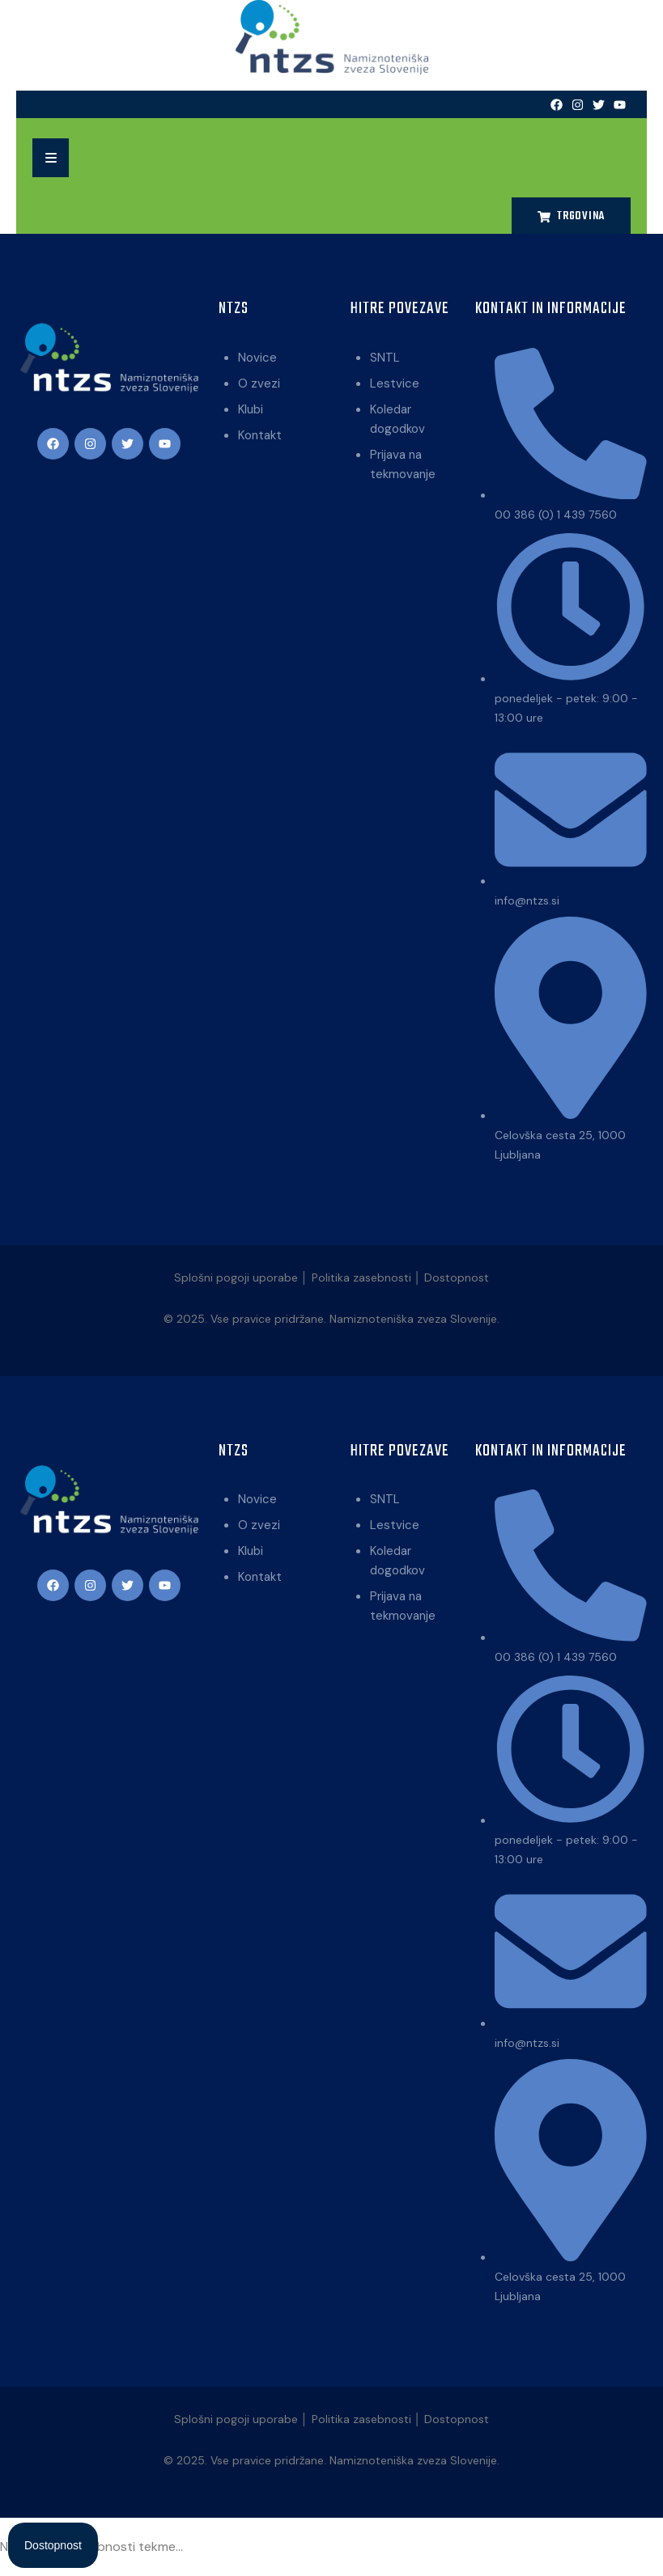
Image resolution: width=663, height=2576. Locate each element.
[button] (50, 157)
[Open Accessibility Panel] (53, 2545)
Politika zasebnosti (361, 1277)
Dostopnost (456, 1277)
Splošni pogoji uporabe (236, 1277)
